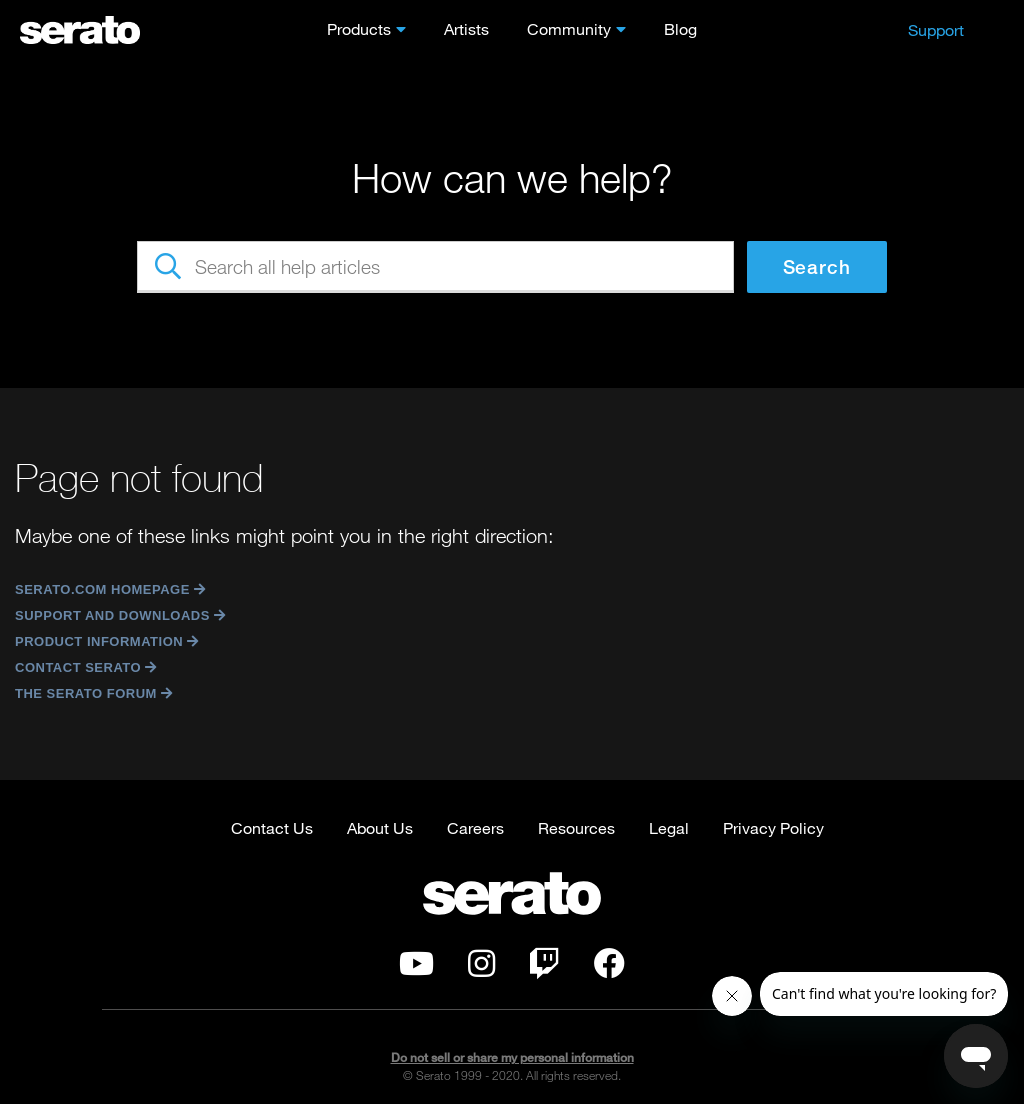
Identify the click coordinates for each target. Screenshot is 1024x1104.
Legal (669, 827)
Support (936, 29)
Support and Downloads (118, 615)
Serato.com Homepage (108, 589)
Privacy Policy (773, 827)
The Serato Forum (91, 693)
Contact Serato (84, 667)
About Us (380, 827)
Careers (475, 827)
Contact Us (272, 827)
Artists (466, 28)
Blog (680, 28)
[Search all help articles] (435, 267)
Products (359, 28)
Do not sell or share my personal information (512, 1057)
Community (569, 28)
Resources (576, 827)
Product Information (105, 641)
